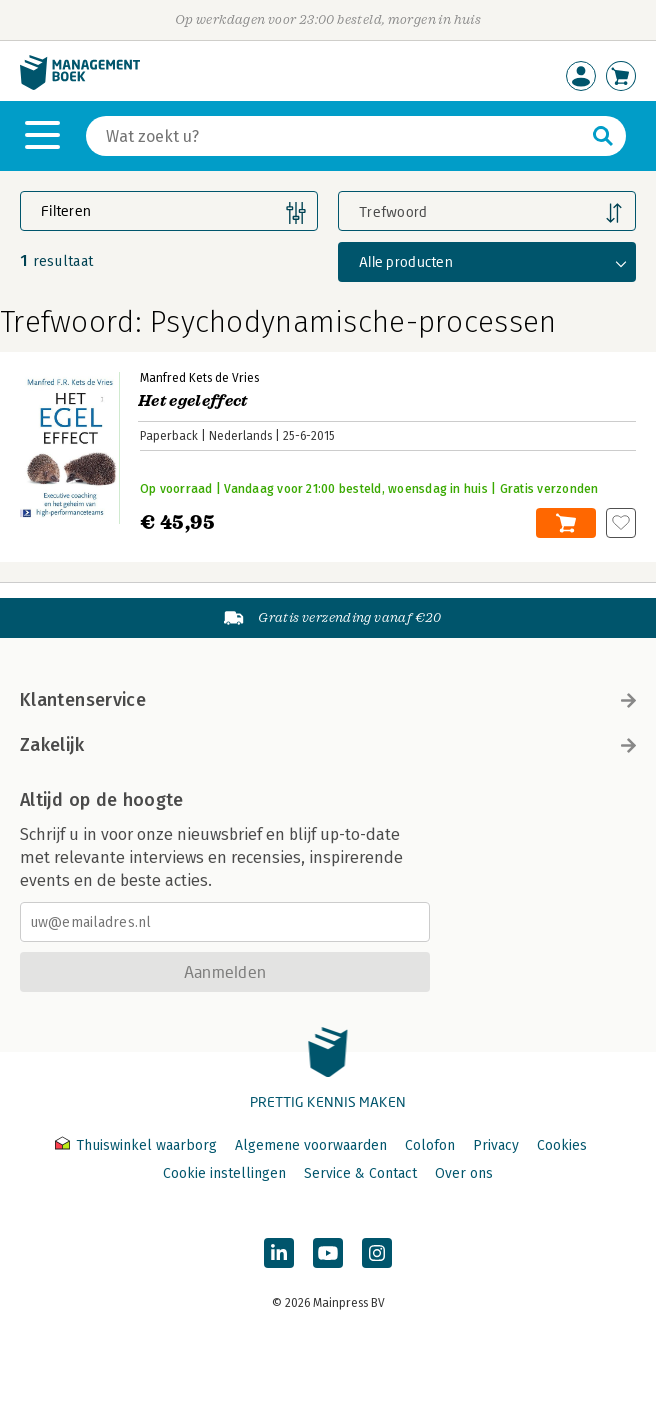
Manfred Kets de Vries (199, 378)
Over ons (464, 1173)
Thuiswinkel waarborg (138, 1145)
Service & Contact (360, 1173)
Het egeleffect (192, 401)
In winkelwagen (566, 523)
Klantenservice (328, 700)
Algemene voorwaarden (311, 1145)
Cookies (562, 1145)
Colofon (430, 1145)
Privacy (496, 1145)
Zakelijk (328, 745)
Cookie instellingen (224, 1173)
